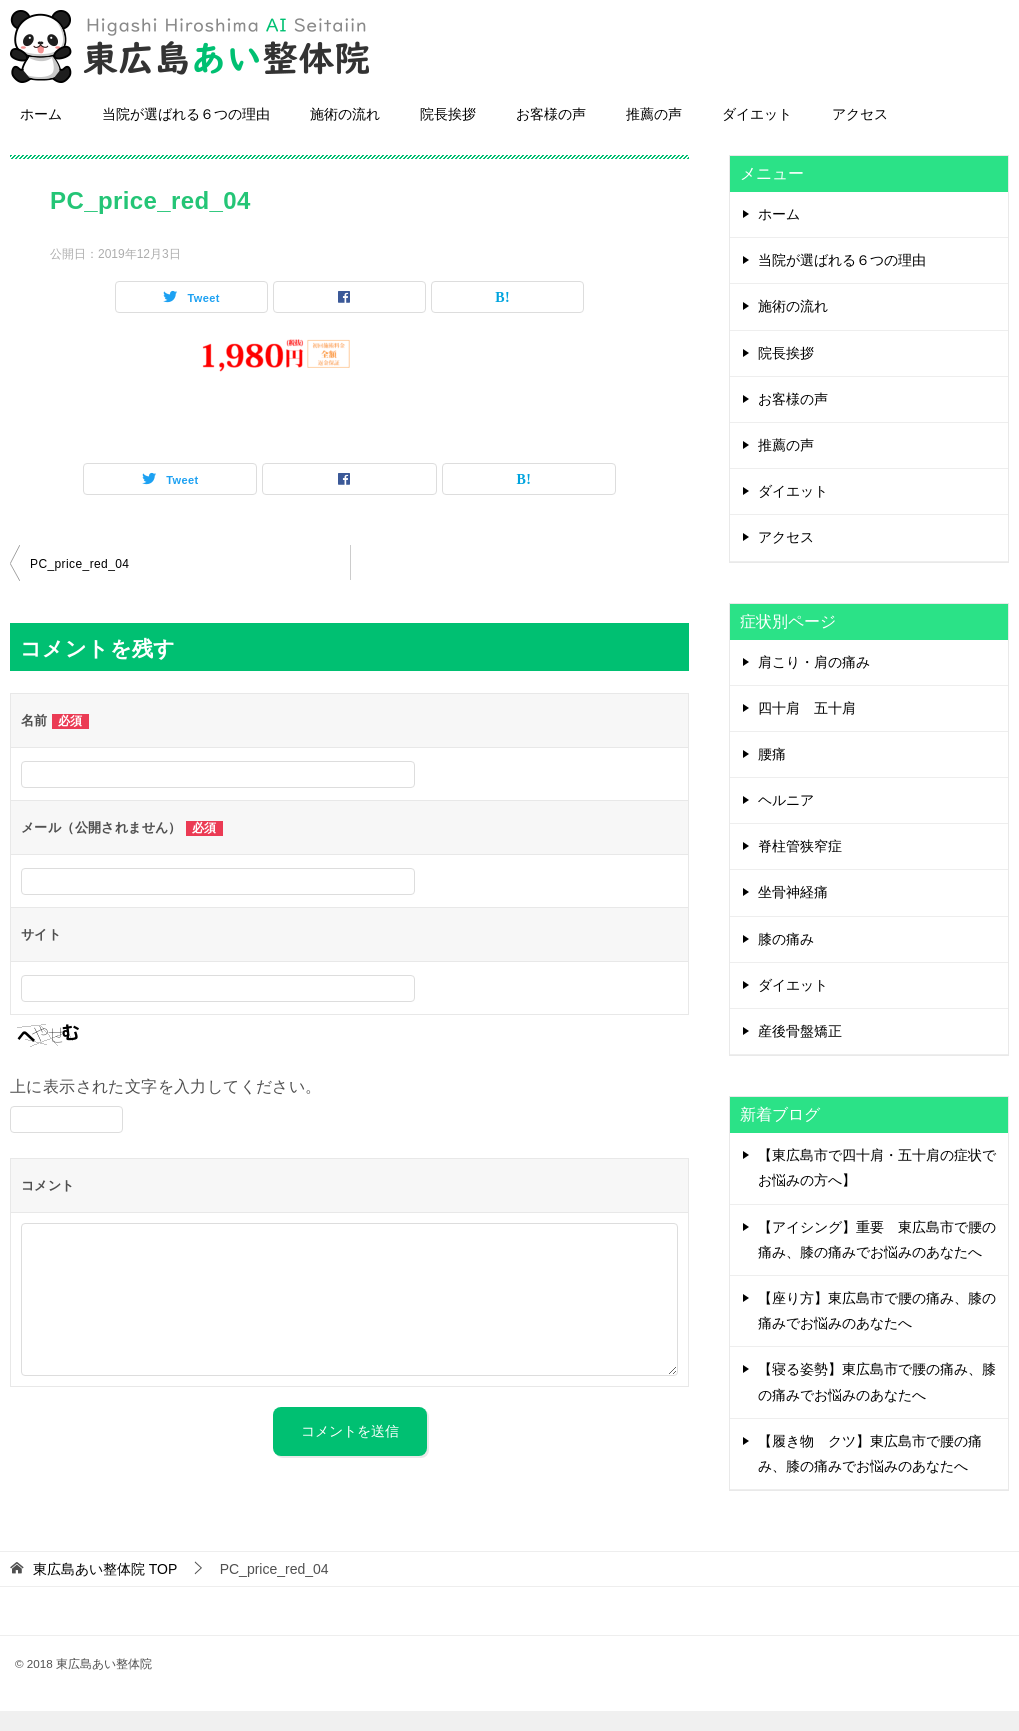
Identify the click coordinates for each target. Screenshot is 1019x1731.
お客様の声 (551, 134)
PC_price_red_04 (79, 584)
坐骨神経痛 (793, 912)
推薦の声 (654, 134)
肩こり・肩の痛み (814, 682)
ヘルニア (786, 820)
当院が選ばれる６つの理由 (186, 134)
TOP (105, 1589)
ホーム (41, 134)
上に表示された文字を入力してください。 (166, 1106)
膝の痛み (786, 959)
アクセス (860, 134)
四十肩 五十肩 (807, 728)
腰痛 (772, 774)
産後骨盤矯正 (800, 1051)
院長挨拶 (448, 134)
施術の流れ (345, 134)
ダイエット (757, 134)
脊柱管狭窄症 (800, 866)
